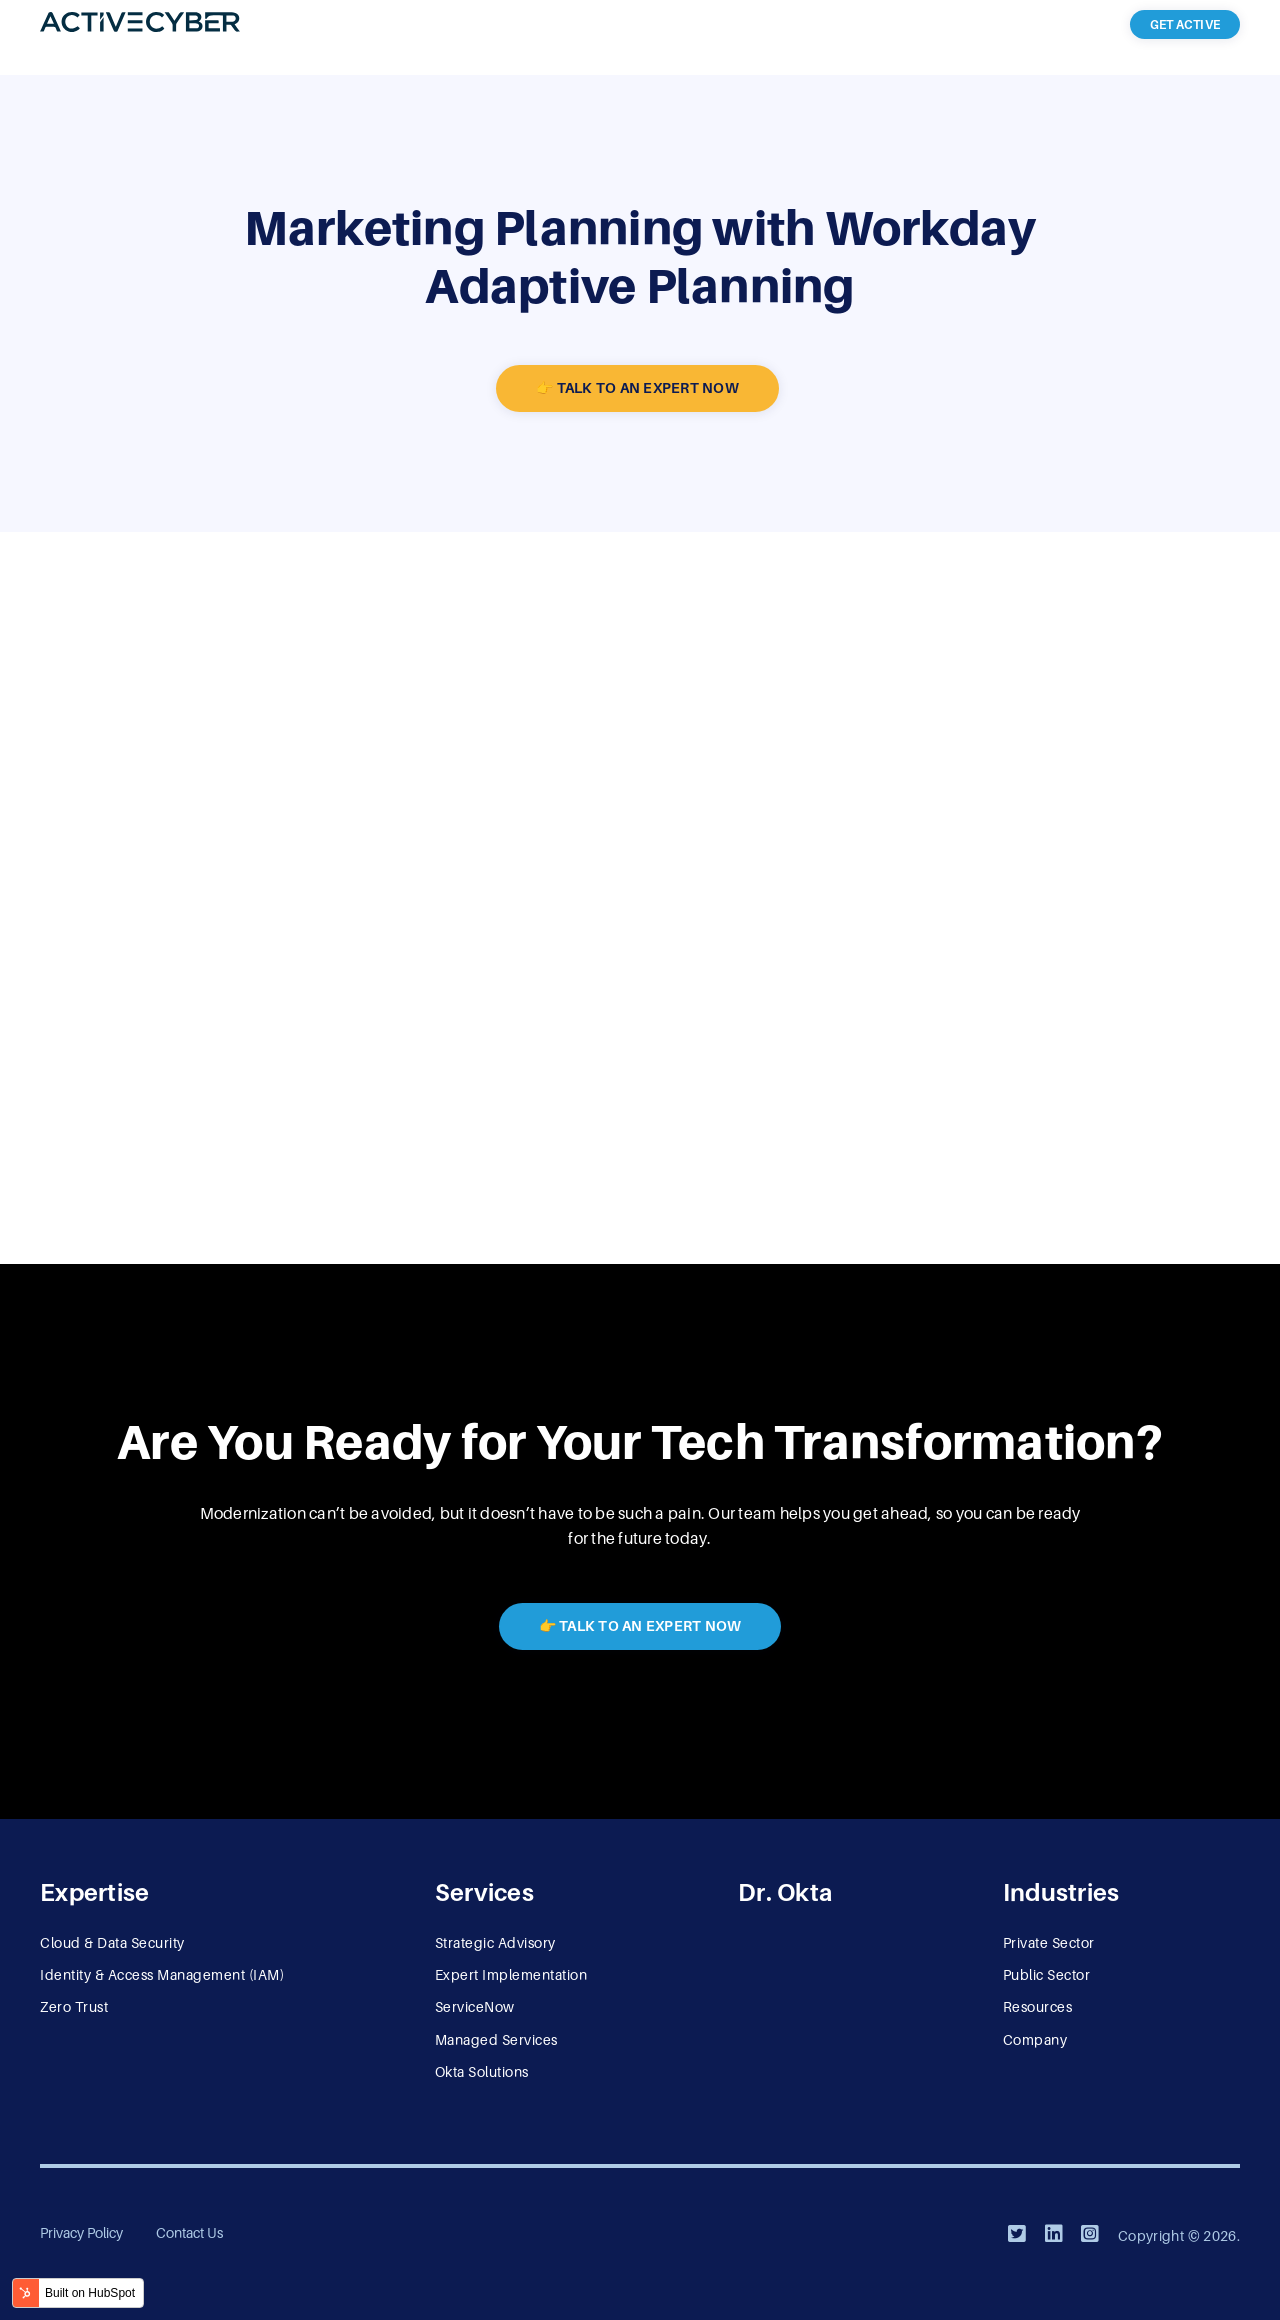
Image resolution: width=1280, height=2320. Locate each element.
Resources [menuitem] (1038, 2007)
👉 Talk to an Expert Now (637, 388)
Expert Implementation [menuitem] (511, 1975)
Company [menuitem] (1035, 2040)
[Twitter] (1017, 2234)
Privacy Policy (81, 2233)
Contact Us (189, 2233)
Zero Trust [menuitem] (74, 2007)
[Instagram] (1090, 2234)
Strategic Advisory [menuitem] (495, 1943)
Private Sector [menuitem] (1049, 1943)
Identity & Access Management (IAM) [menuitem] (162, 1975)
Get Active (1185, 25)
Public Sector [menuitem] (1047, 1975)
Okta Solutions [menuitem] (482, 2072)
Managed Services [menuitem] (496, 2040)
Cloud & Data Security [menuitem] (112, 1943)
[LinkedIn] (1054, 2234)
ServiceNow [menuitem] (475, 2007)
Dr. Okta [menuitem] (785, 1892)
